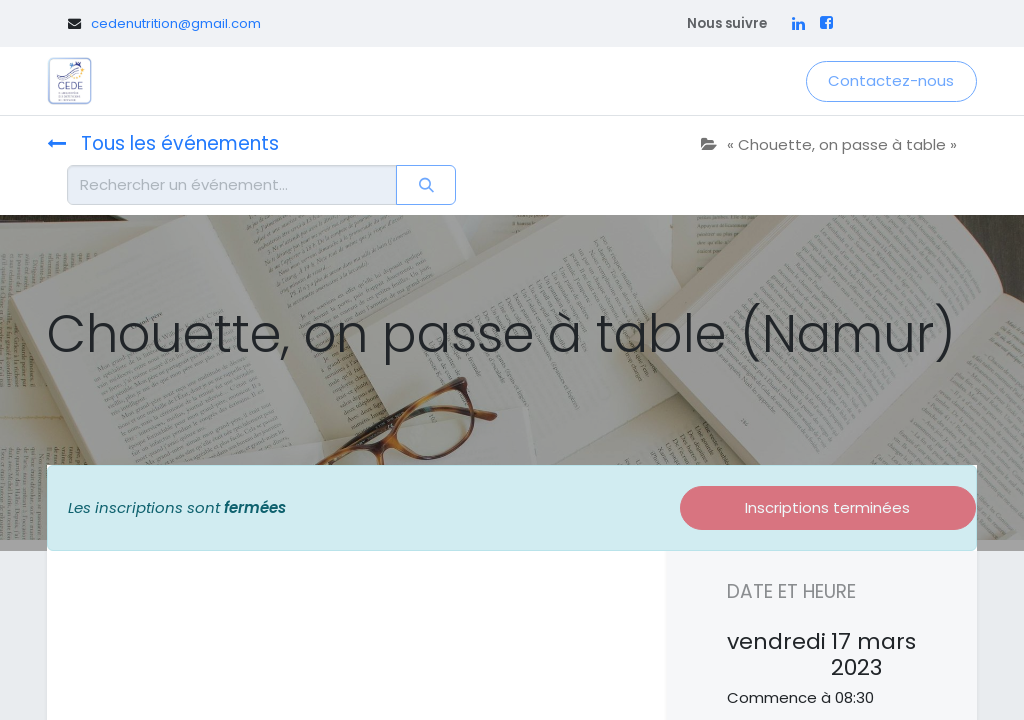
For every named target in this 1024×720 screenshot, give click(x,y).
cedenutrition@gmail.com (176, 23)
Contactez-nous (891, 80)
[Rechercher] (426, 185)
